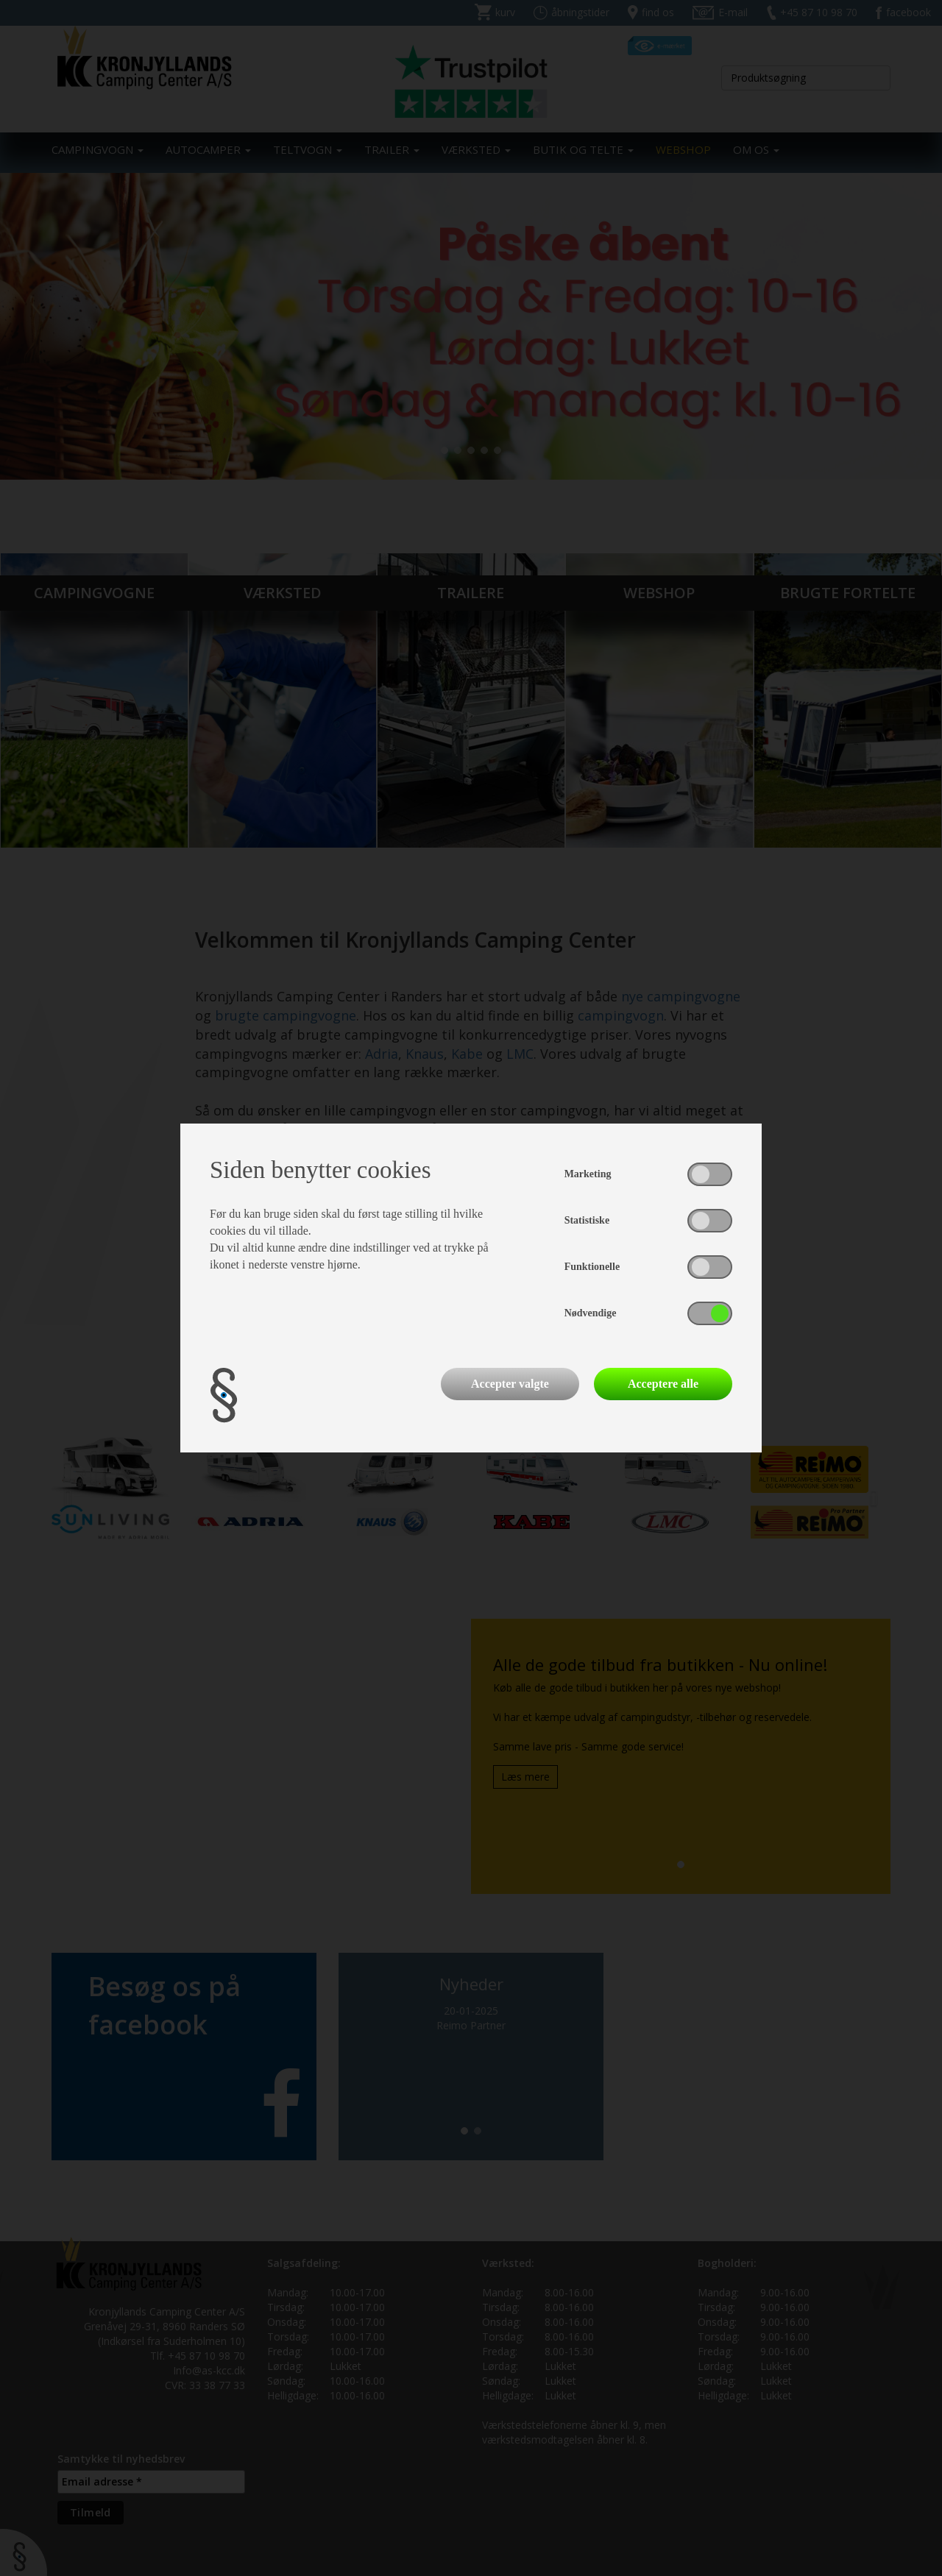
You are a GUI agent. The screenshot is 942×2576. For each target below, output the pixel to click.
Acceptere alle (663, 1383)
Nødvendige (590, 1313)
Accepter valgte (510, 1383)
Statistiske (586, 1220)
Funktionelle (592, 1266)
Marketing (588, 1173)
